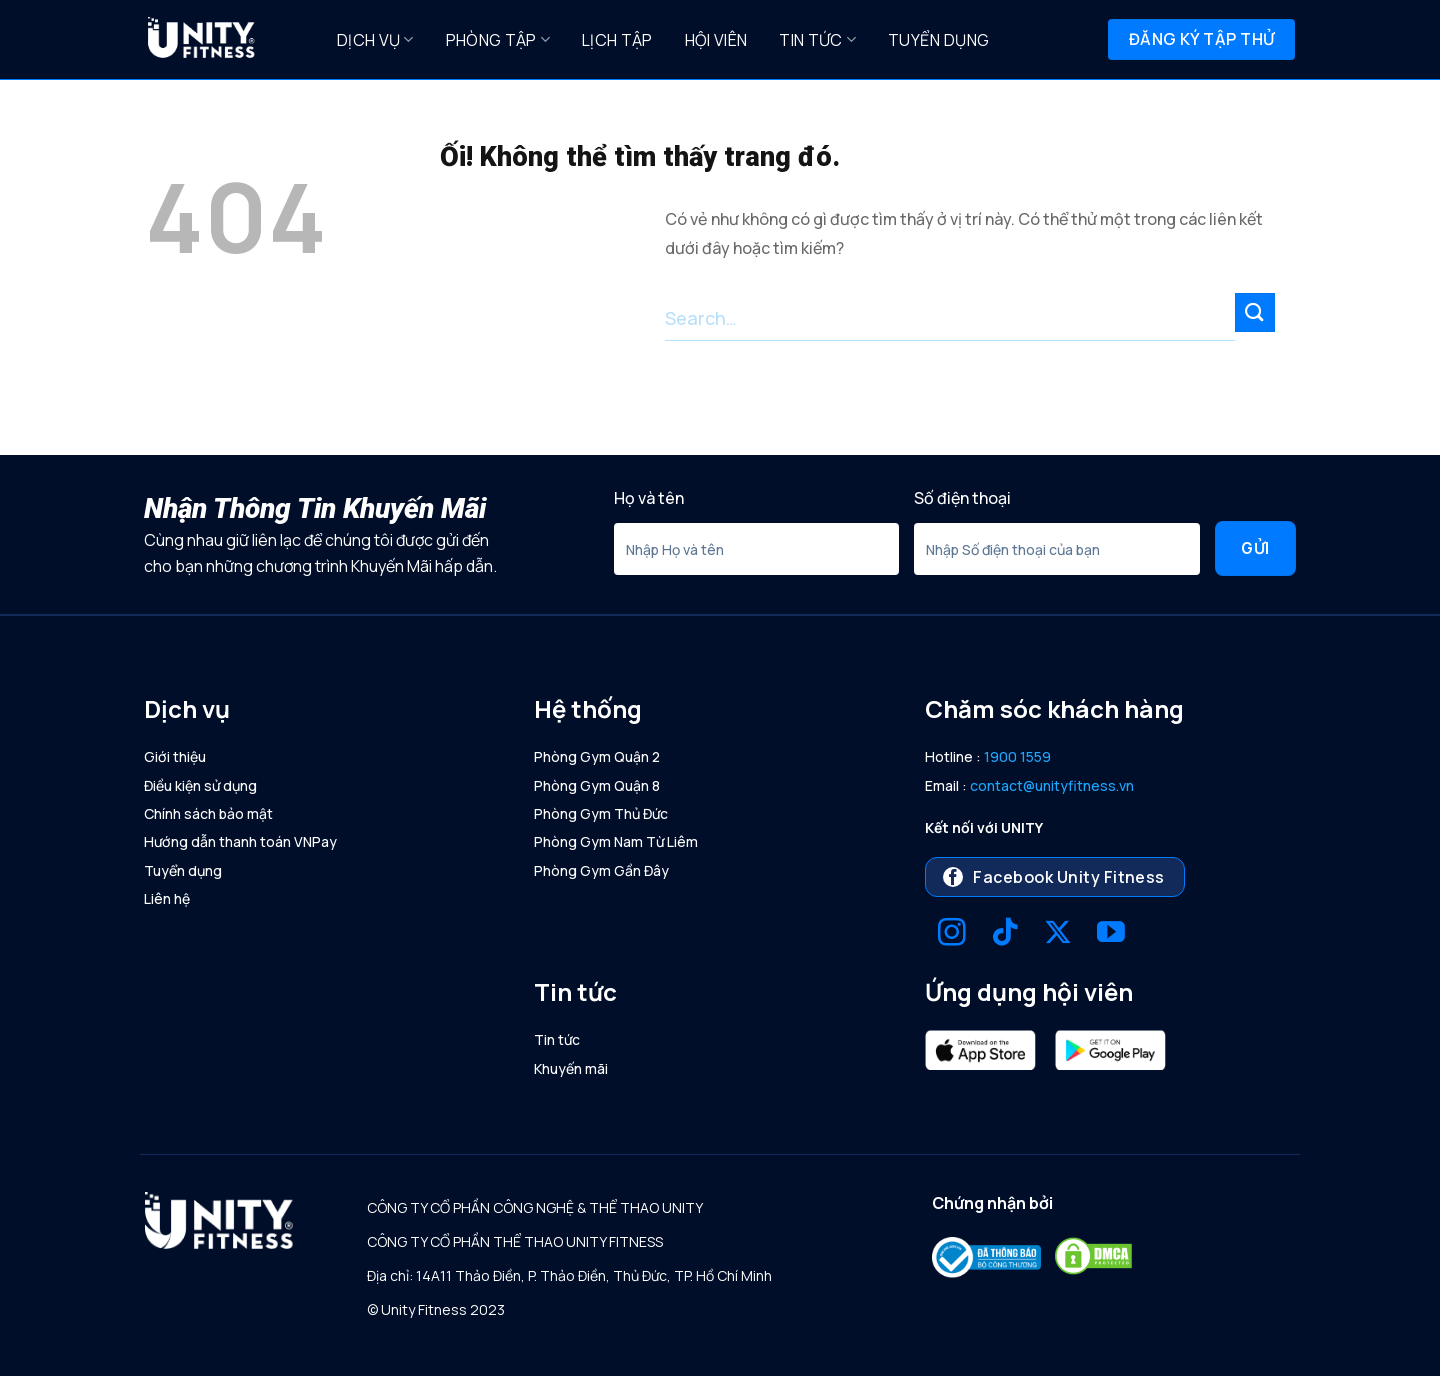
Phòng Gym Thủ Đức (601, 813)
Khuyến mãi (571, 1068)
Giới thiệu (175, 756)
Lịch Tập (617, 40)
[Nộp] (1255, 312)
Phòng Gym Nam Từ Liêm (616, 841)
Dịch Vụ (375, 40)
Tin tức (817, 40)
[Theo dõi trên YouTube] (1111, 934)
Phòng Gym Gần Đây (601, 870)
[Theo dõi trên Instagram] (952, 934)
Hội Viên (716, 40)
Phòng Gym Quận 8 (597, 785)
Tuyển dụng (938, 40)
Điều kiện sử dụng (200, 785)
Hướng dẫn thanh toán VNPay (240, 841)
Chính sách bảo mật (208, 813)
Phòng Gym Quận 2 (597, 756)
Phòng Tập (498, 40)
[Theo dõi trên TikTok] (1005, 934)
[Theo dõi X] (1058, 934)
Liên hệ (167, 898)
